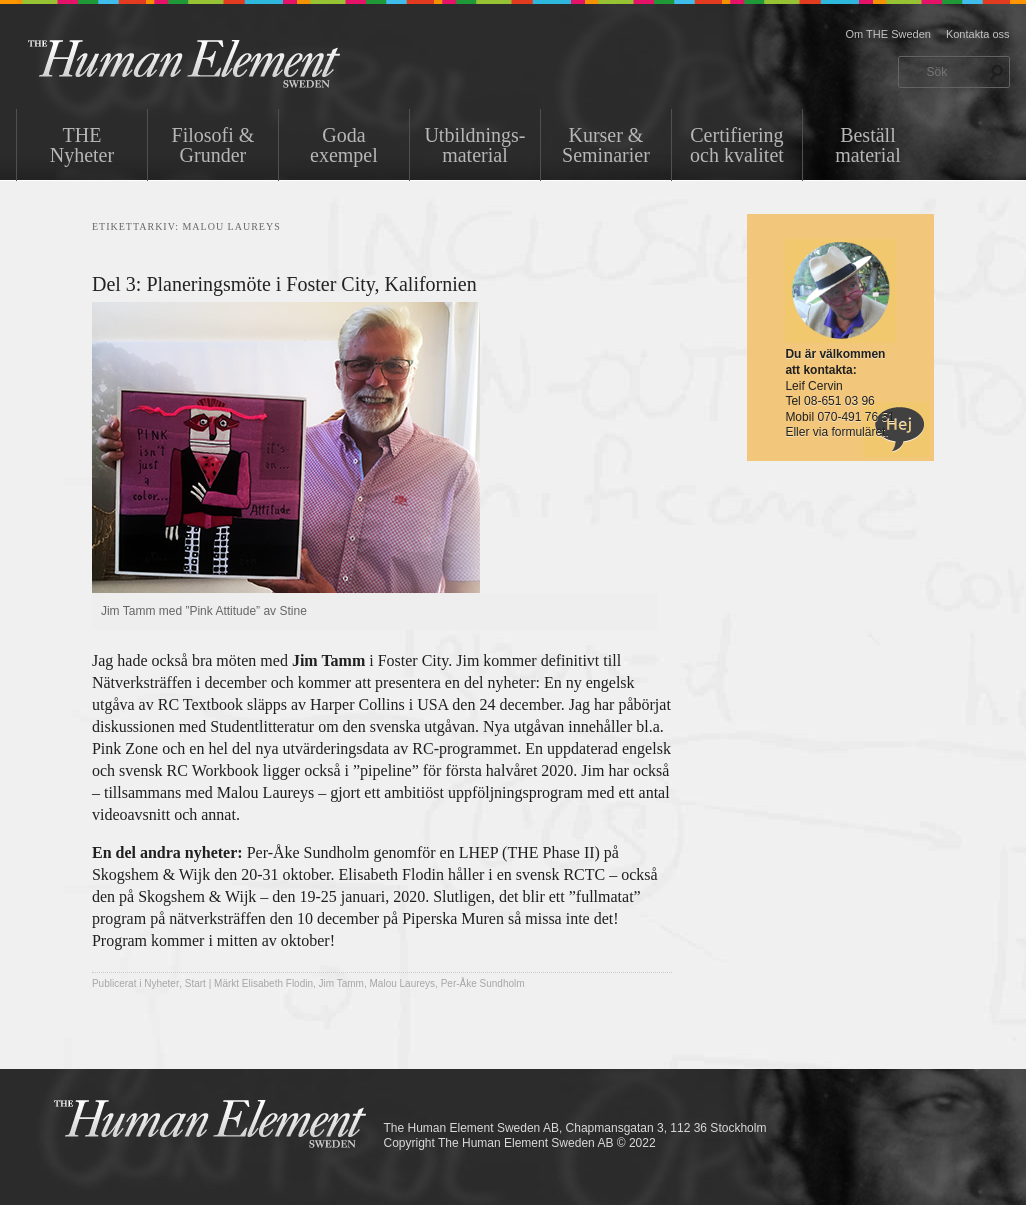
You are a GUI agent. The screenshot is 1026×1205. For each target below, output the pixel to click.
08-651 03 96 (839, 401)
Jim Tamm (341, 983)
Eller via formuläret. (836, 432)
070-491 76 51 (855, 417)
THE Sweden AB (214, 62)
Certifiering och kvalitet (737, 145)
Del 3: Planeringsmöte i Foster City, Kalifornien (284, 284)
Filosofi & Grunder (213, 145)
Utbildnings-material (474, 145)
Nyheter (161, 983)
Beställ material (868, 145)
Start (195, 983)
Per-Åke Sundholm (483, 983)
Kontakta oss (978, 34)
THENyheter (82, 145)
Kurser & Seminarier (606, 145)
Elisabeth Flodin (277, 983)
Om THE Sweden (888, 34)
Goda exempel (344, 145)
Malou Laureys (403, 983)
